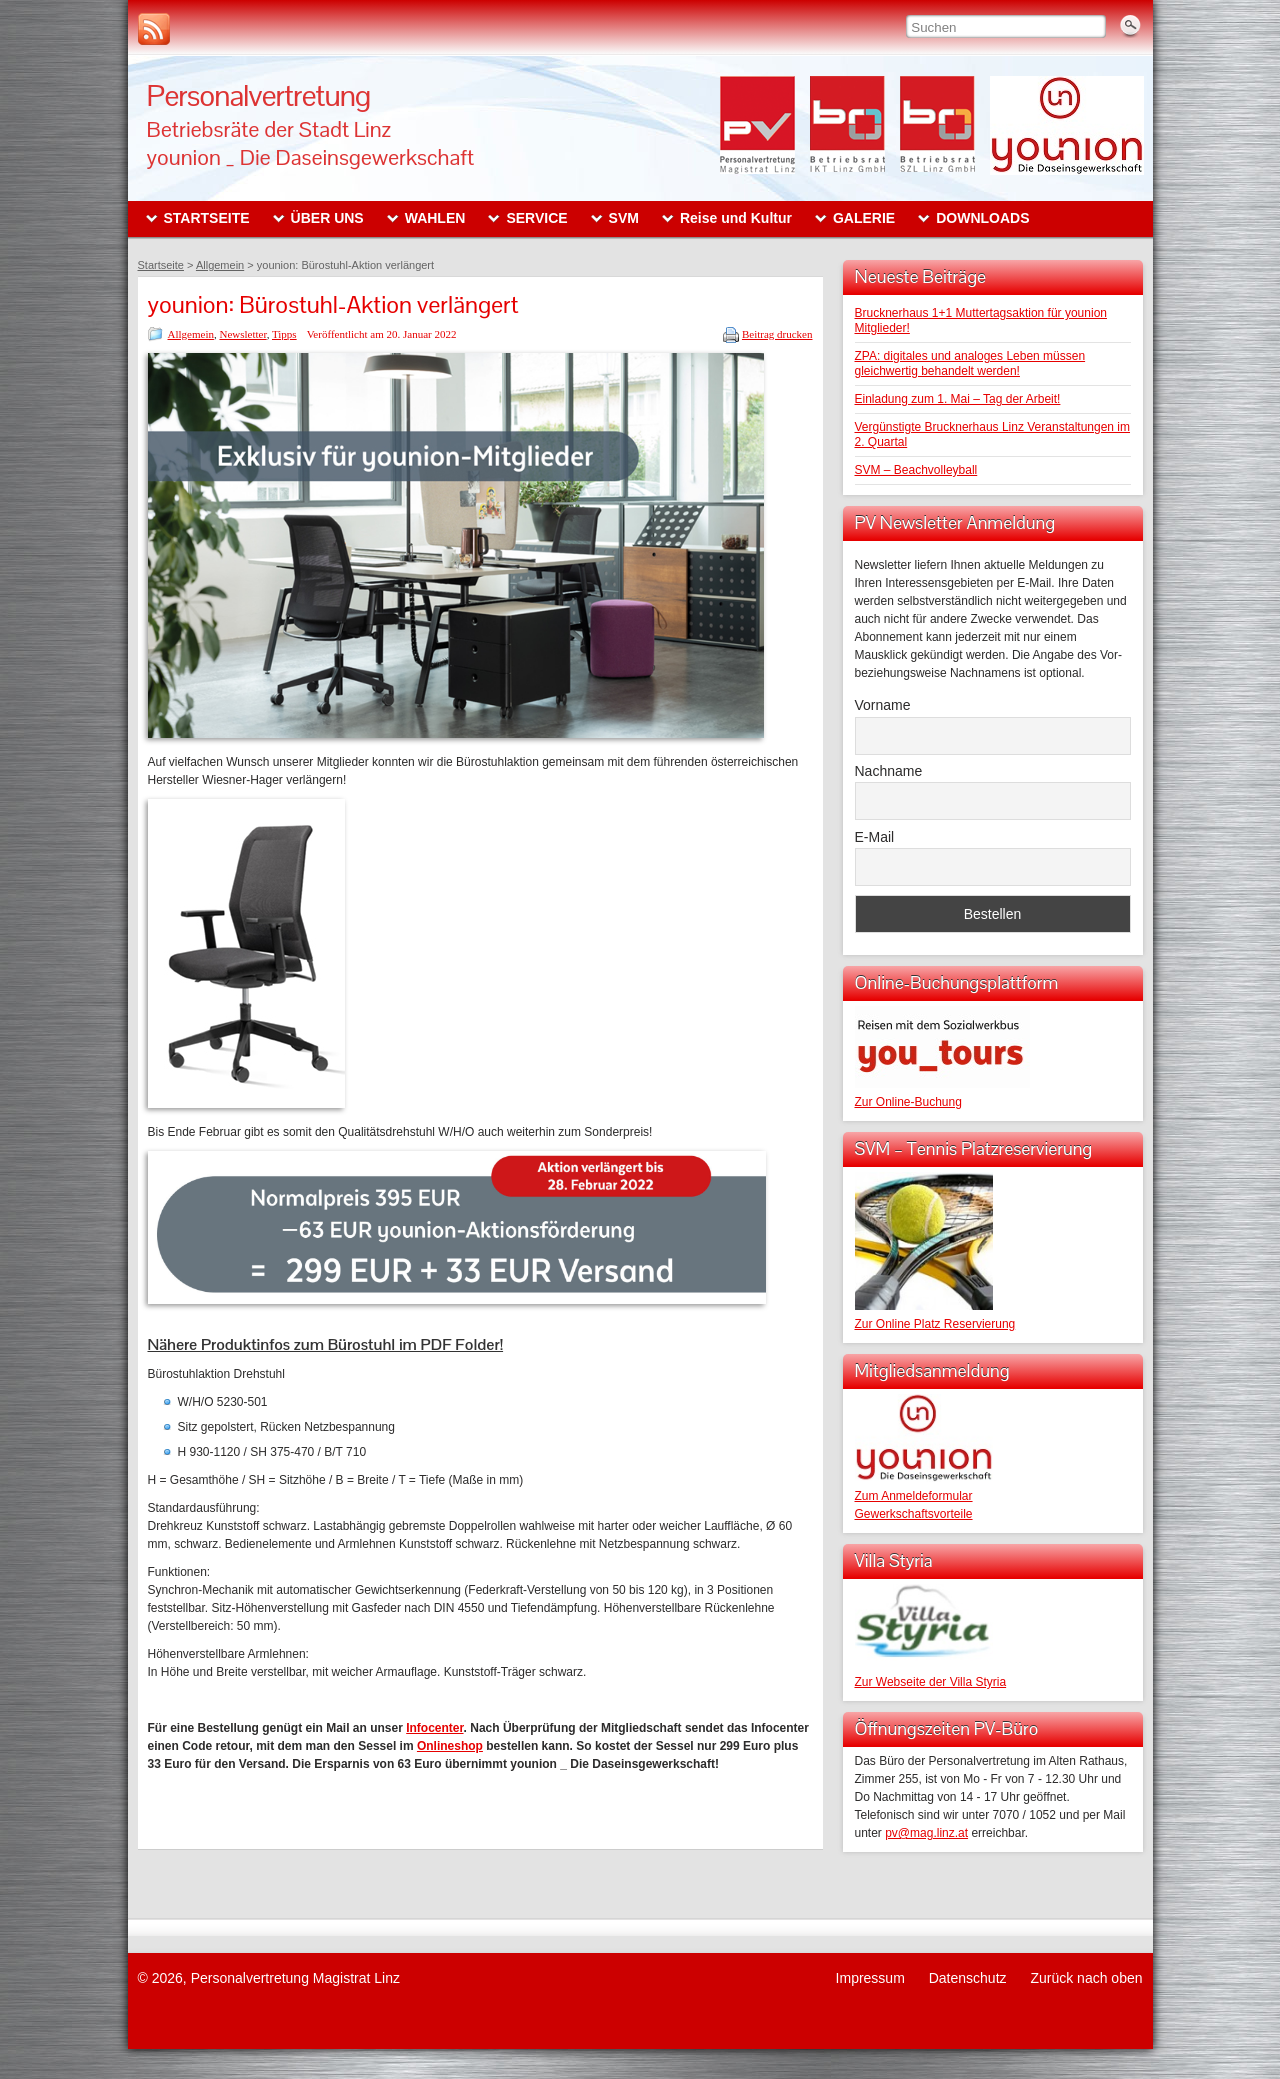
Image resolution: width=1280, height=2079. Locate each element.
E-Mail (875, 837)
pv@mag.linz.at (926, 1833)
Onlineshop (450, 1746)
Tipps (284, 334)
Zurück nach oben (1086, 1978)
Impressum (870, 1978)
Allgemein (191, 334)
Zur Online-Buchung (908, 1102)
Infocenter (434, 1728)
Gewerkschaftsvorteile (914, 1514)
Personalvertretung (259, 95)
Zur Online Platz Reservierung (935, 1324)
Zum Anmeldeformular (914, 1496)
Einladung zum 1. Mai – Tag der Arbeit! (958, 399)
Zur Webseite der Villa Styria (931, 1682)
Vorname (883, 705)
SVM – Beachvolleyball (916, 470)
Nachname (889, 771)
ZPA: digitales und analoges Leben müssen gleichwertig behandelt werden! (970, 363)
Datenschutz (968, 1978)
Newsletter (242, 334)
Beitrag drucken (777, 334)
